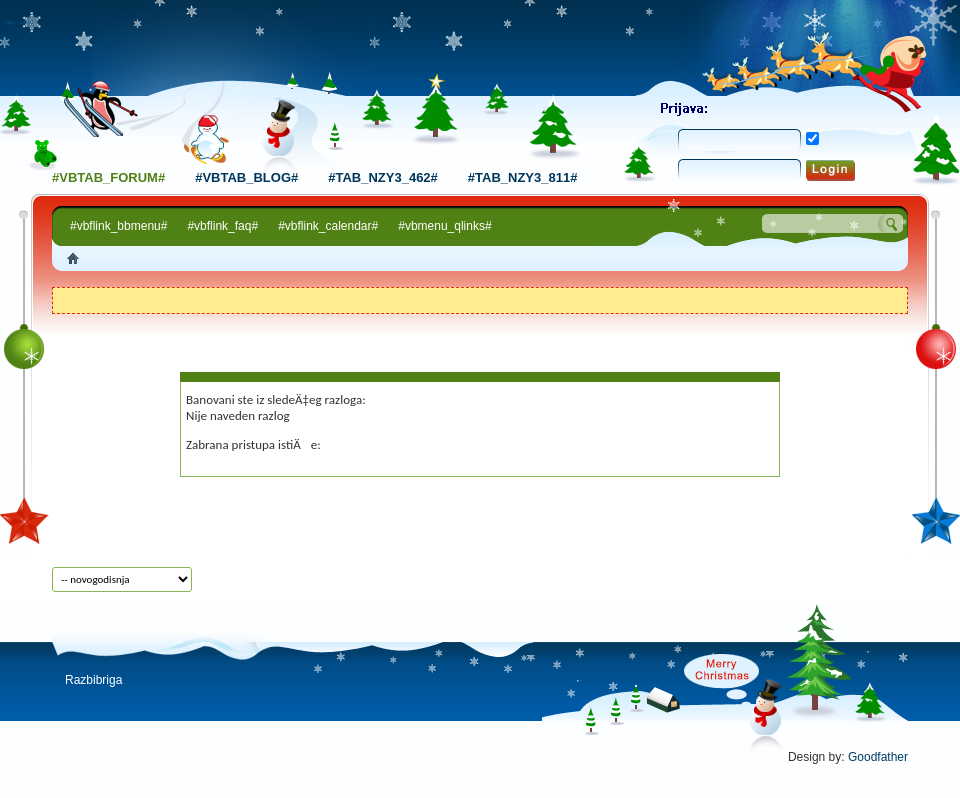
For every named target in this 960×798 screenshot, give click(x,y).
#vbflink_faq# (222, 226)
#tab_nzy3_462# (383, 177)
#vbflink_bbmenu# (118, 226)
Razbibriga (93, 680)
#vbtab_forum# (108, 177)
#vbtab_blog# (246, 177)
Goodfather (878, 757)
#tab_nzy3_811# (523, 177)
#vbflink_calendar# (328, 226)
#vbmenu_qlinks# (444, 226)
